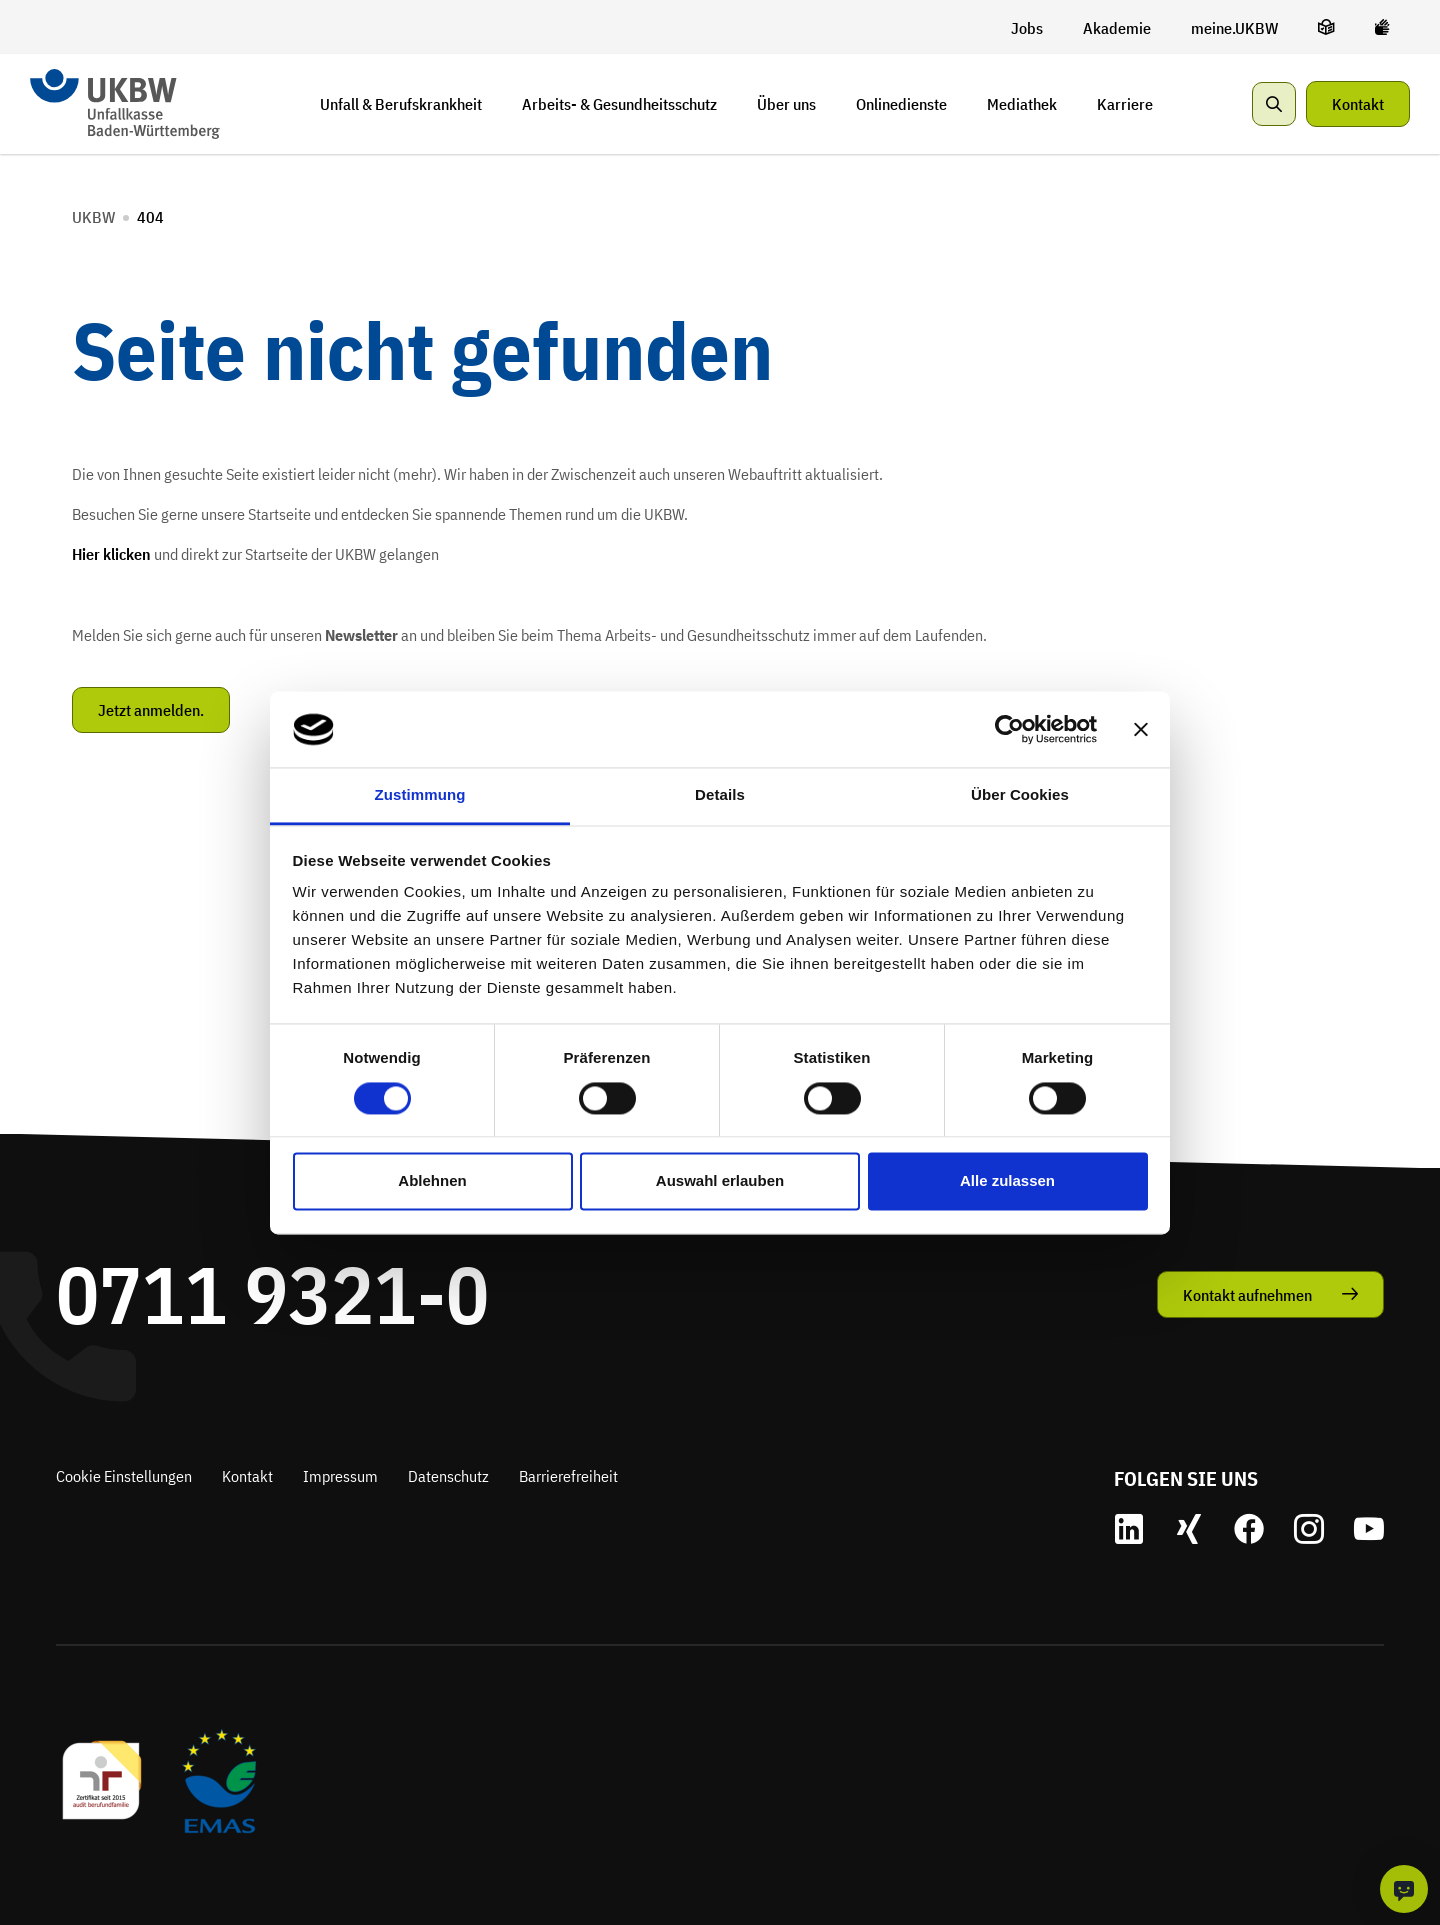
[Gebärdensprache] (1382, 27)
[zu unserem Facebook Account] (1249, 1529)
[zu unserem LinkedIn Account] (1129, 1529)
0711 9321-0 (272, 1294)
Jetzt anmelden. (151, 710)
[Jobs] (1027, 28)
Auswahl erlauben (720, 1181)
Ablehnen (432, 1181)
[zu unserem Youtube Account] (1369, 1529)
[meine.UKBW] (1234, 28)
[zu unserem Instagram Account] (1309, 1529)
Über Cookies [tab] (1020, 795)
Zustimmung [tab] (420, 795)
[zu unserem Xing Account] (1189, 1529)
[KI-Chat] (1404, 1889)
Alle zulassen (1007, 1181)
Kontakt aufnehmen (1247, 1295)
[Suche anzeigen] (1274, 104)
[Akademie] (1117, 28)
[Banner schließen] (1141, 729)
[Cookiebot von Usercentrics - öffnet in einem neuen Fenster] (1009, 729)
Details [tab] (720, 795)
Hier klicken (111, 554)
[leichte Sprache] (1326, 27)
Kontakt (1358, 104)
